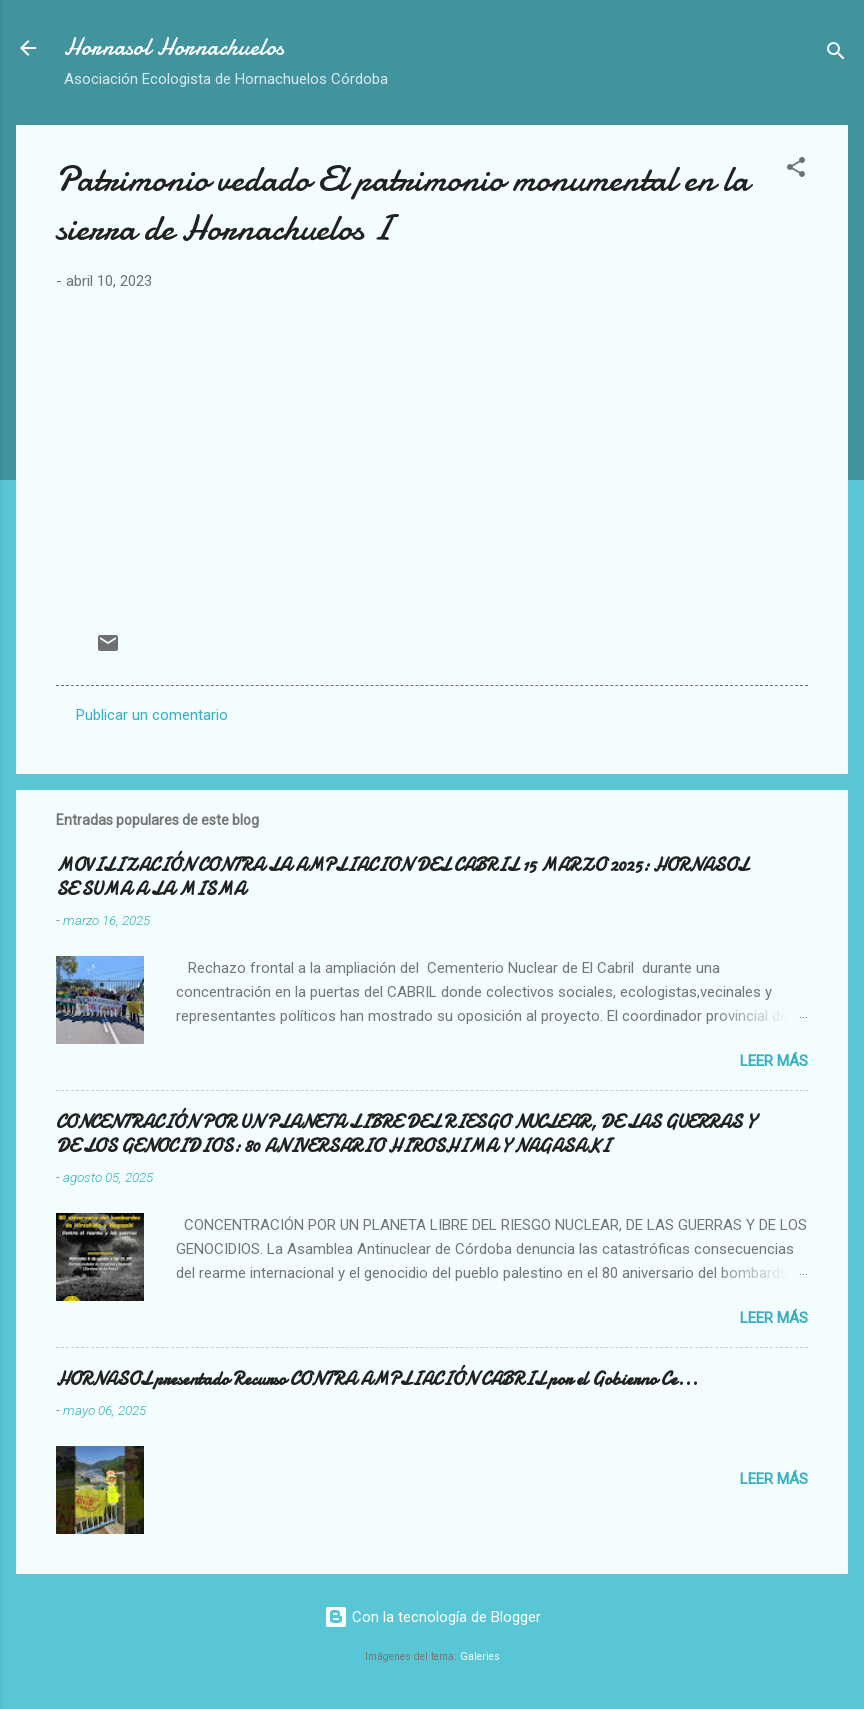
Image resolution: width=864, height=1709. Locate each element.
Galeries (480, 1656)
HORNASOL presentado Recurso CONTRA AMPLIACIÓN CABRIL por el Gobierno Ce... (377, 1379)
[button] (796, 170)
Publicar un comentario (152, 715)
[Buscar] (836, 54)
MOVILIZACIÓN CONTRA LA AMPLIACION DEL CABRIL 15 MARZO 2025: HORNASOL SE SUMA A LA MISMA (402, 877)
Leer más (774, 1061)
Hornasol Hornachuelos (174, 47)
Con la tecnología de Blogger (432, 1617)
